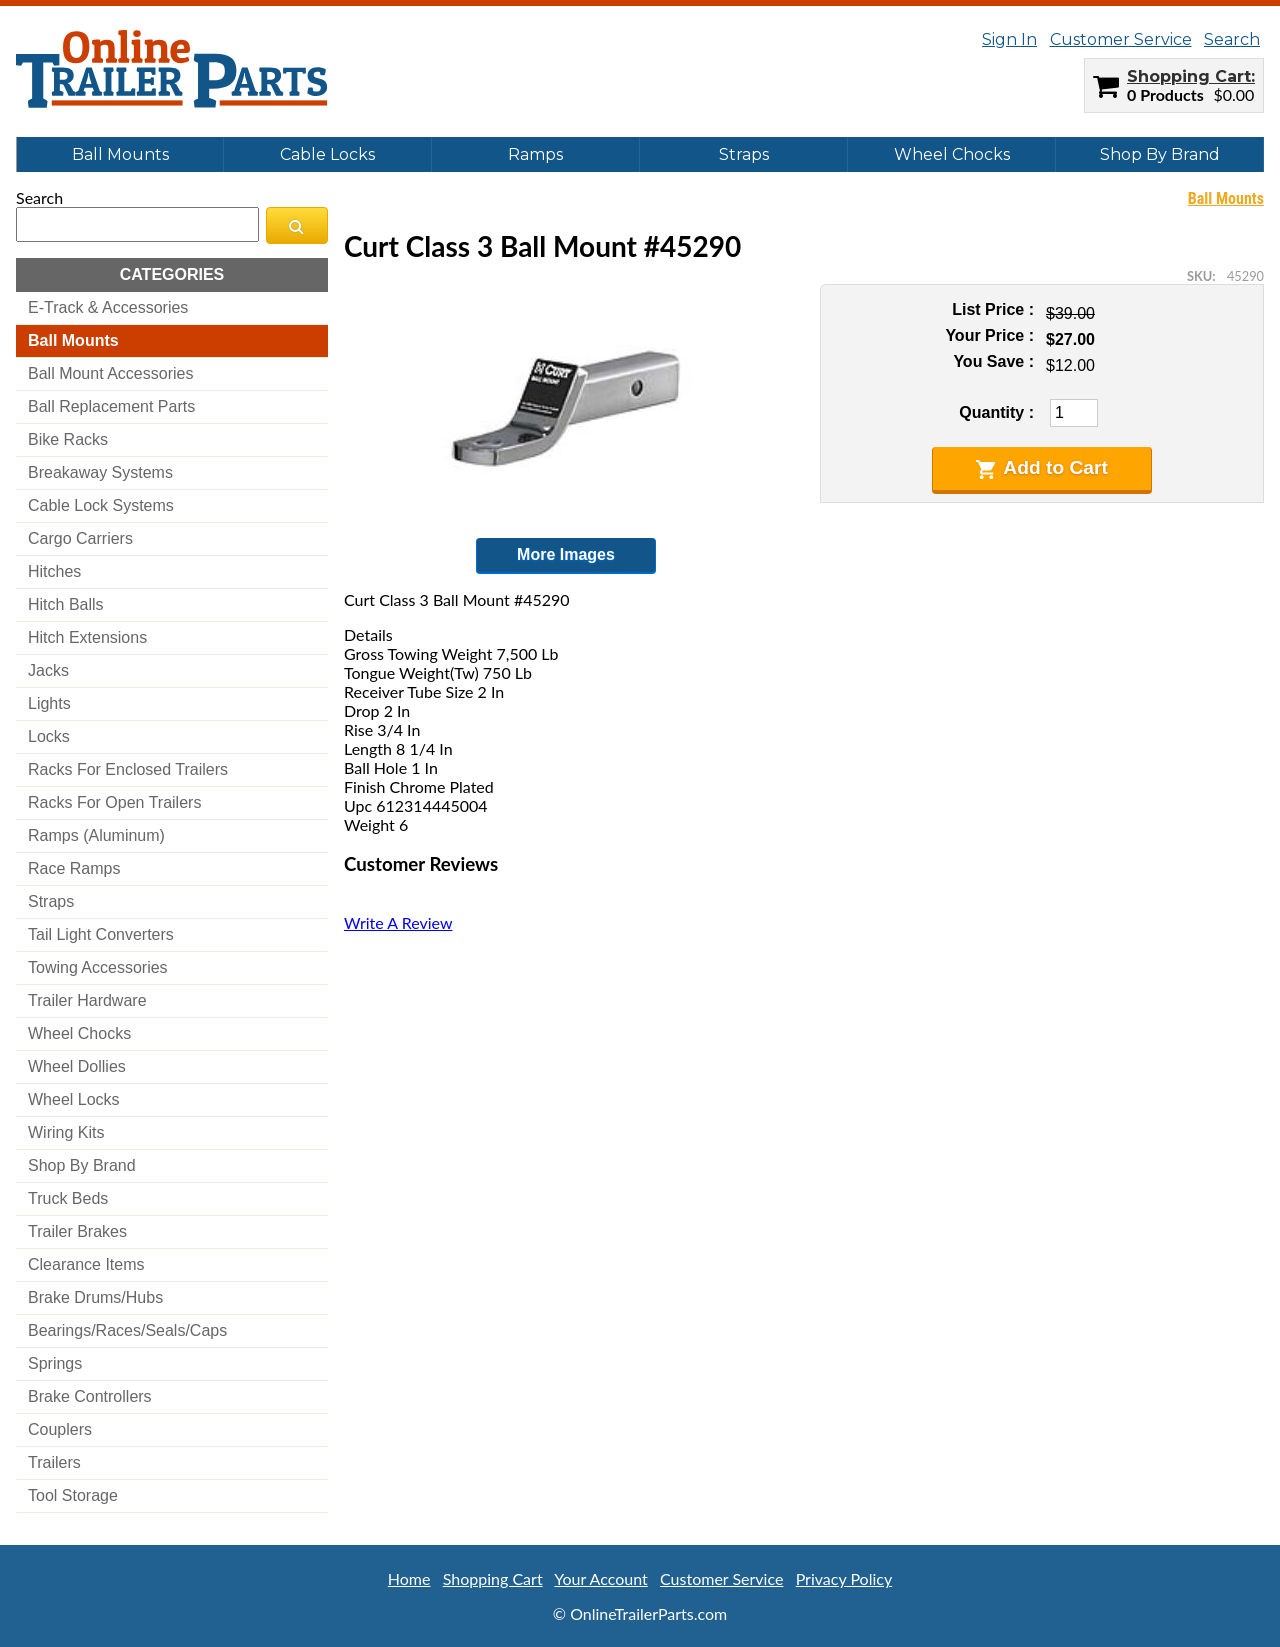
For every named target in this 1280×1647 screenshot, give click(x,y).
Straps (744, 154)
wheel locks (74, 1099)
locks (49, 736)
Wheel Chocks (952, 154)
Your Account (600, 1578)
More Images (566, 554)
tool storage (73, 1495)
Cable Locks (327, 154)
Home (409, 1578)
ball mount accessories (110, 373)
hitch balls (66, 604)
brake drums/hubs (95, 1297)
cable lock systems (101, 505)
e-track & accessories (108, 307)
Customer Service (1121, 39)
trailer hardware (87, 1000)
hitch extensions (87, 637)
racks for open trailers (114, 802)
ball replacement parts (111, 406)
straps (51, 901)
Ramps (535, 154)
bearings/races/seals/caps (127, 1330)
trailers (54, 1462)
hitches (54, 571)
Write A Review (398, 922)
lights (49, 703)
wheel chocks (79, 1033)
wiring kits (66, 1132)
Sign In (1009, 39)
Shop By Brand (1160, 154)
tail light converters (101, 934)
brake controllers (90, 1396)
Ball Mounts (120, 154)
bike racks (68, 439)
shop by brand (82, 1165)
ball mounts (73, 340)
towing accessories (98, 967)
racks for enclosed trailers (128, 769)
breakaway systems (100, 472)
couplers (60, 1429)
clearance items (86, 1264)
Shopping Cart (1189, 76)
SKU (1199, 276)
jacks (48, 670)
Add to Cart (1042, 468)
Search (1232, 39)
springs (55, 1363)
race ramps (74, 868)
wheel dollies (77, 1066)
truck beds (68, 1198)
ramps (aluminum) (96, 835)
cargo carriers (80, 538)
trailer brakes (77, 1231)
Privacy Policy (844, 1578)
